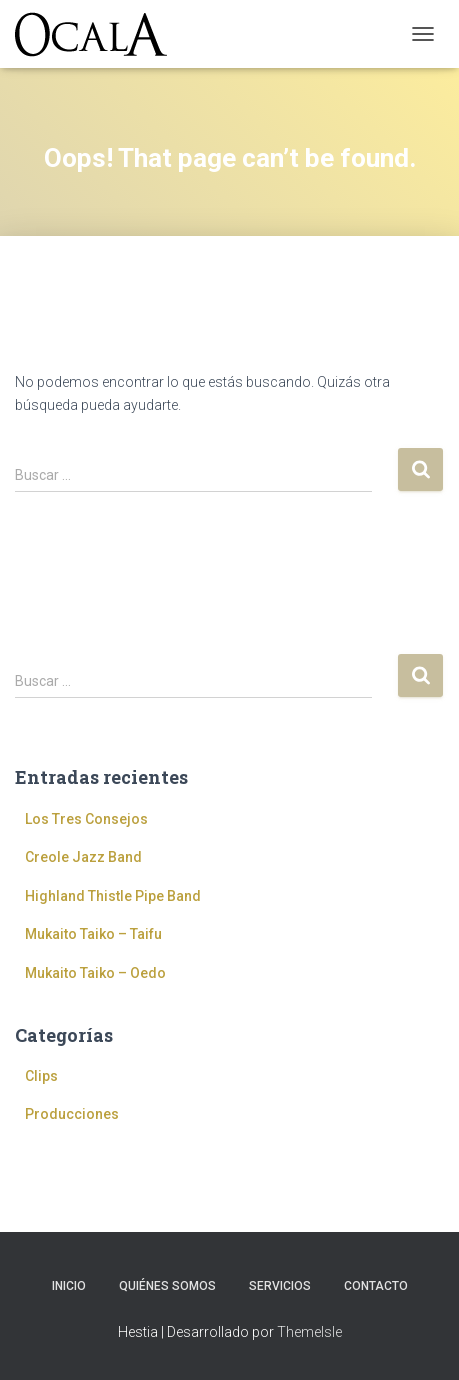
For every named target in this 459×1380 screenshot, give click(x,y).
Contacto (376, 1286)
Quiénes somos (167, 1286)
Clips (41, 1076)
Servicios (280, 1286)
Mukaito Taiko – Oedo (95, 973)
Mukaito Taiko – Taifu (93, 934)
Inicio (69, 1286)
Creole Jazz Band (83, 857)
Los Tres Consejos (86, 819)
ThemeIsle (309, 1332)
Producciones (72, 1114)
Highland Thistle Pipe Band (113, 896)
